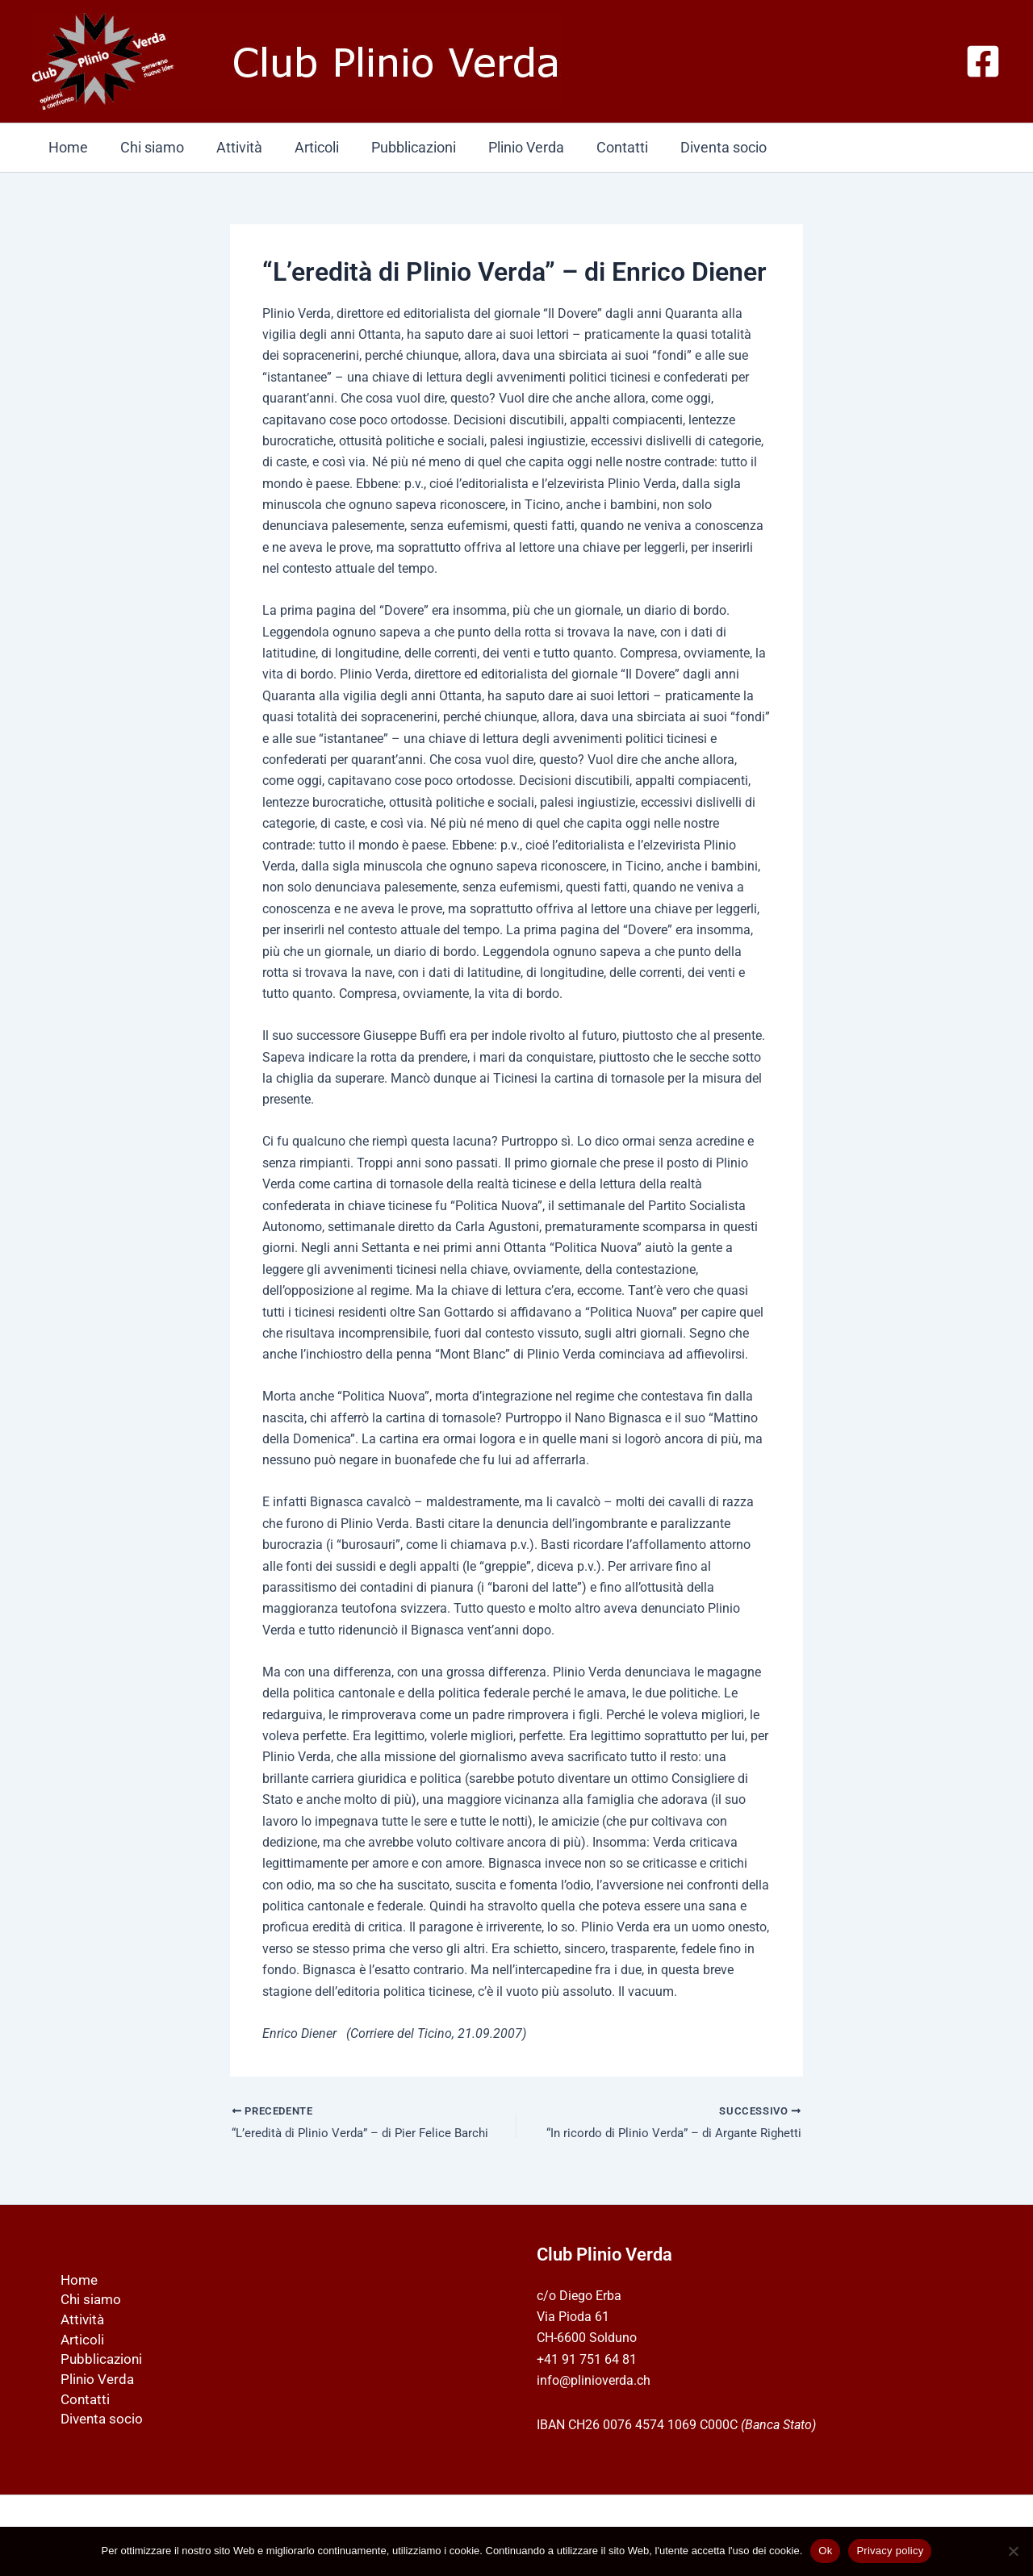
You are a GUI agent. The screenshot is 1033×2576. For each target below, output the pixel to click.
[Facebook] (983, 61)
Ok (825, 2551)
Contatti (601, 147)
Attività (231, 147)
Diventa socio (699, 147)
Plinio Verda (508, 147)
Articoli (305, 147)
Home (66, 147)
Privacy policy (889, 2551)
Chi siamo (147, 147)
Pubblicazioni (399, 147)
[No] (1013, 2551)
